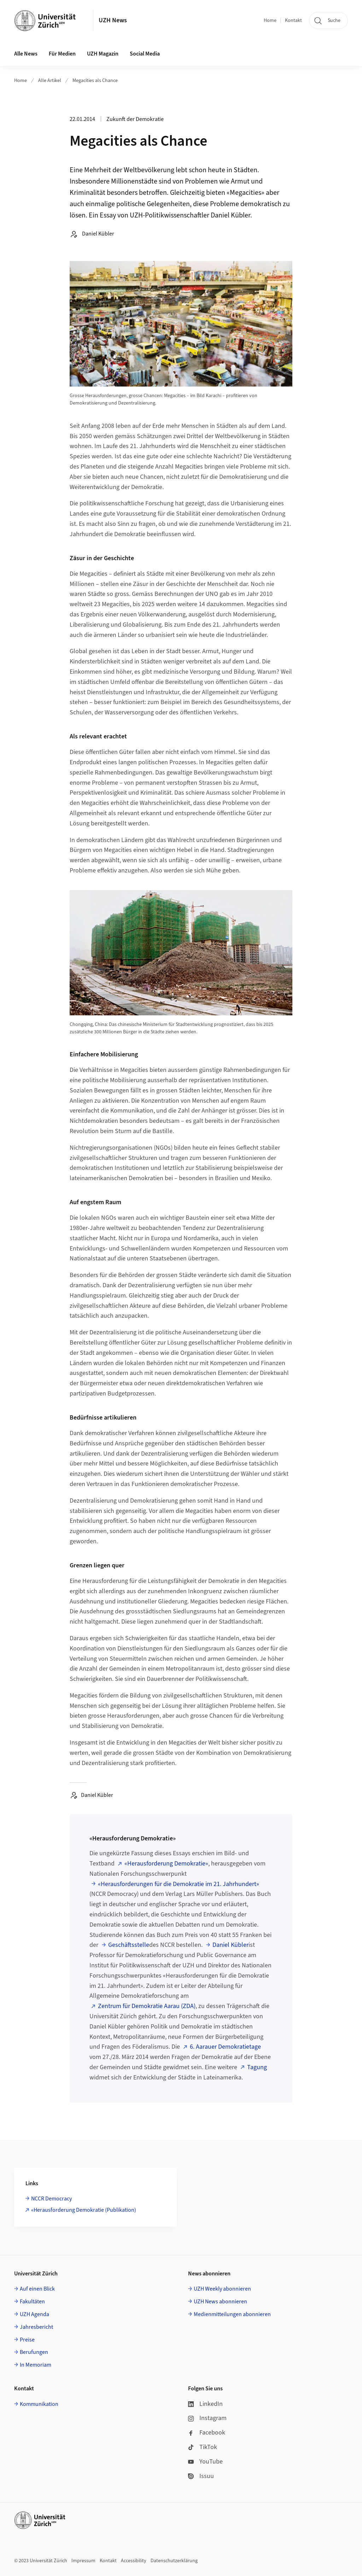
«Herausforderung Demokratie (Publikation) (83, 2210)
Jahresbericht (36, 2327)
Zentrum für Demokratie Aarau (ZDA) (146, 2006)
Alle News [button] (25, 54)
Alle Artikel (49, 80)
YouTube (205, 2461)
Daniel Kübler (230, 1944)
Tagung (257, 2067)
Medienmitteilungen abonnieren (232, 2314)
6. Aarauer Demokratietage (225, 2046)
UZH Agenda (34, 2314)
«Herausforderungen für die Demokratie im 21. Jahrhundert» (178, 1884)
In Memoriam (35, 2365)
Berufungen (34, 2352)
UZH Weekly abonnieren (222, 2289)
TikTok (202, 2447)
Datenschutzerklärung (174, 2560)
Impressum (83, 2560)
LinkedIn (205, 2404)
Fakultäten (32, 2301)
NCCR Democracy (51, 2199)
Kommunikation (39, 2404)
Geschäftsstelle (128, 1944)
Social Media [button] (145, 54)
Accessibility (133, 2560)
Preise (27, 2340)
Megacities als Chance (95, 80)
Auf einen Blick (37, 2289)
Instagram (207, 2418)
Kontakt (293, 20)
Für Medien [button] (62, 54)
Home (270, 20)
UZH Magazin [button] (102, 54)
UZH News (113, 20)
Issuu (201, 2476)
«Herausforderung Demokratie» (166, 1863)
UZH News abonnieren (220, 2301)
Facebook (206, 2432)
